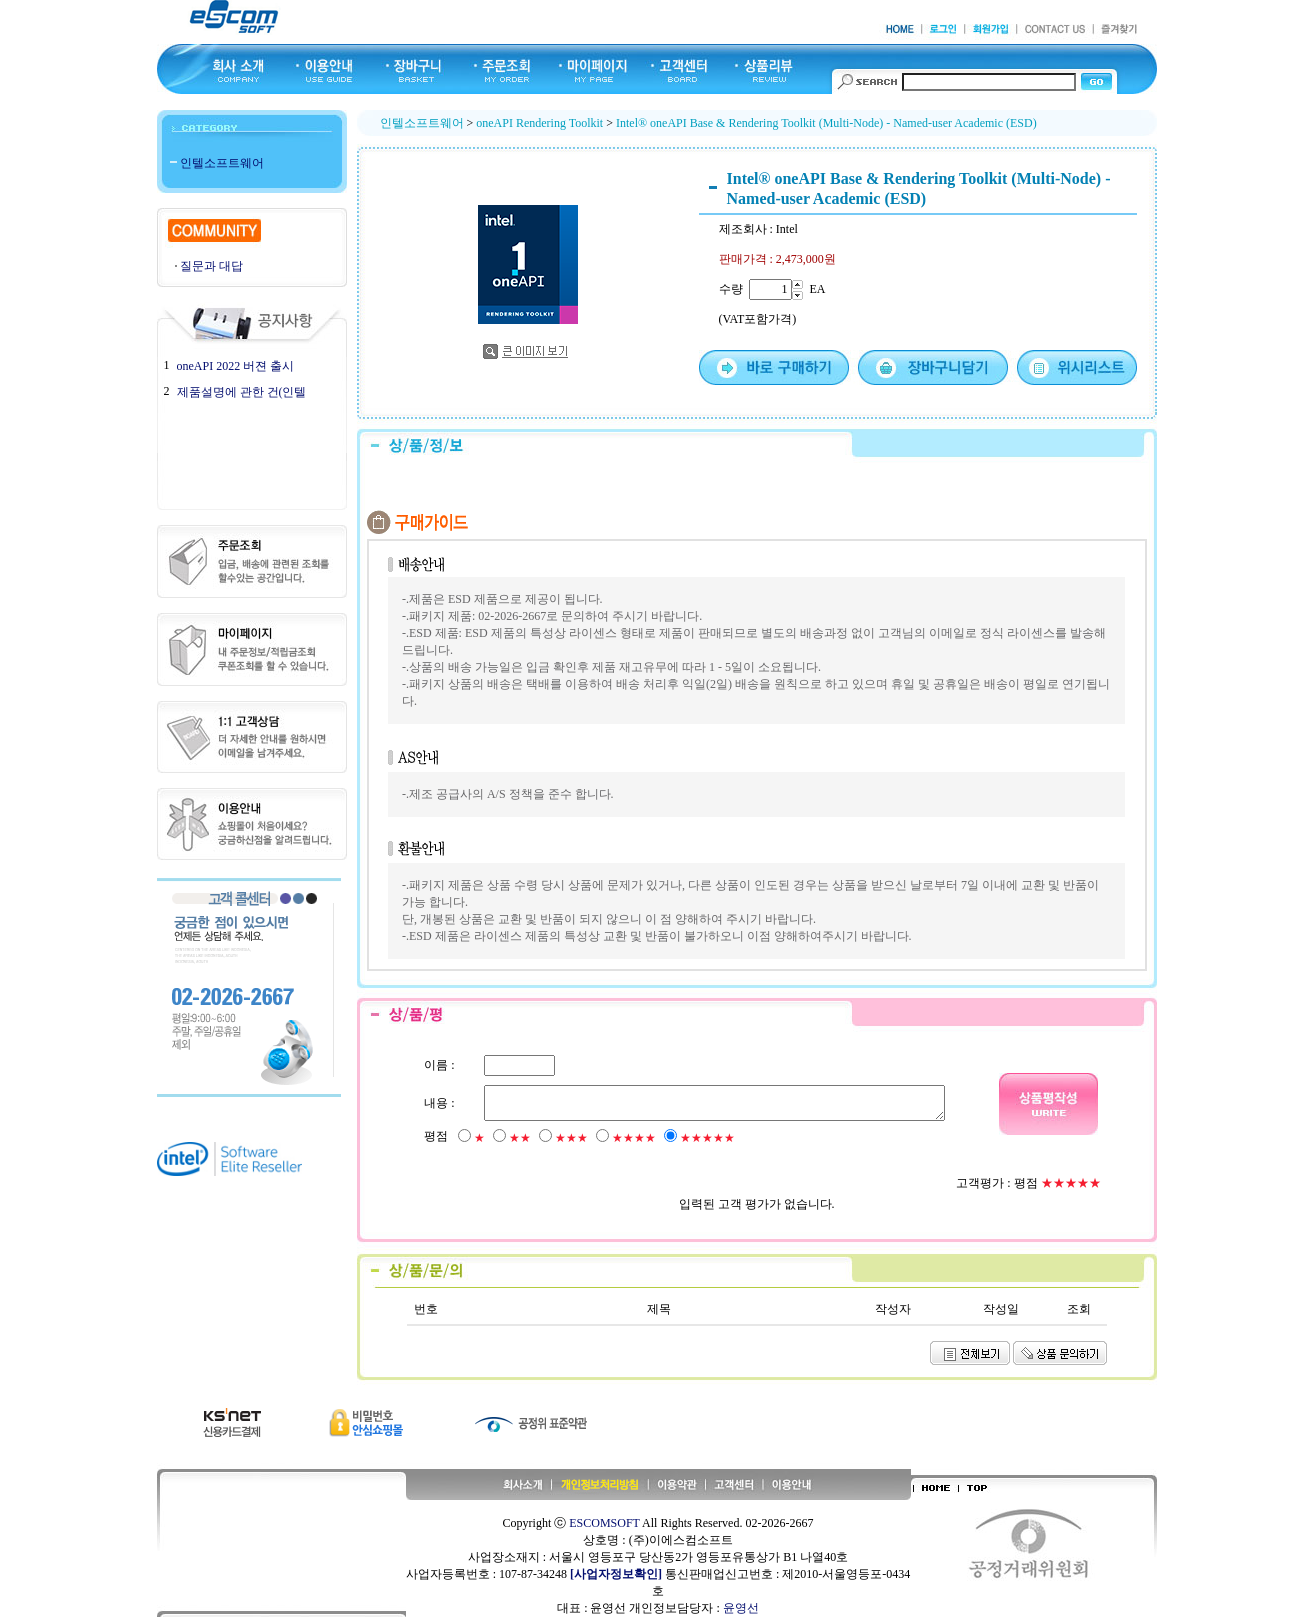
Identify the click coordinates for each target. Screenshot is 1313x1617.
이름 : (439, 1065)
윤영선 (741, 1608)
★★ (520, 1138)
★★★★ (634, 1138)
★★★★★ (707, 1138)
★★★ (571, 1138)
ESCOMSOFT (604, 1523)
